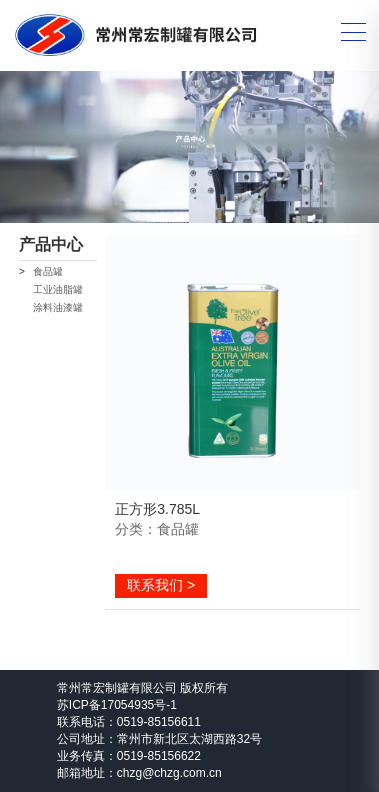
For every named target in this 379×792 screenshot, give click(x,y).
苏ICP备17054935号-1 (117, 705)
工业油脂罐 (58, 289)
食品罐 (48, 271)
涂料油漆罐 (58, 307)
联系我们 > (161, 585)
